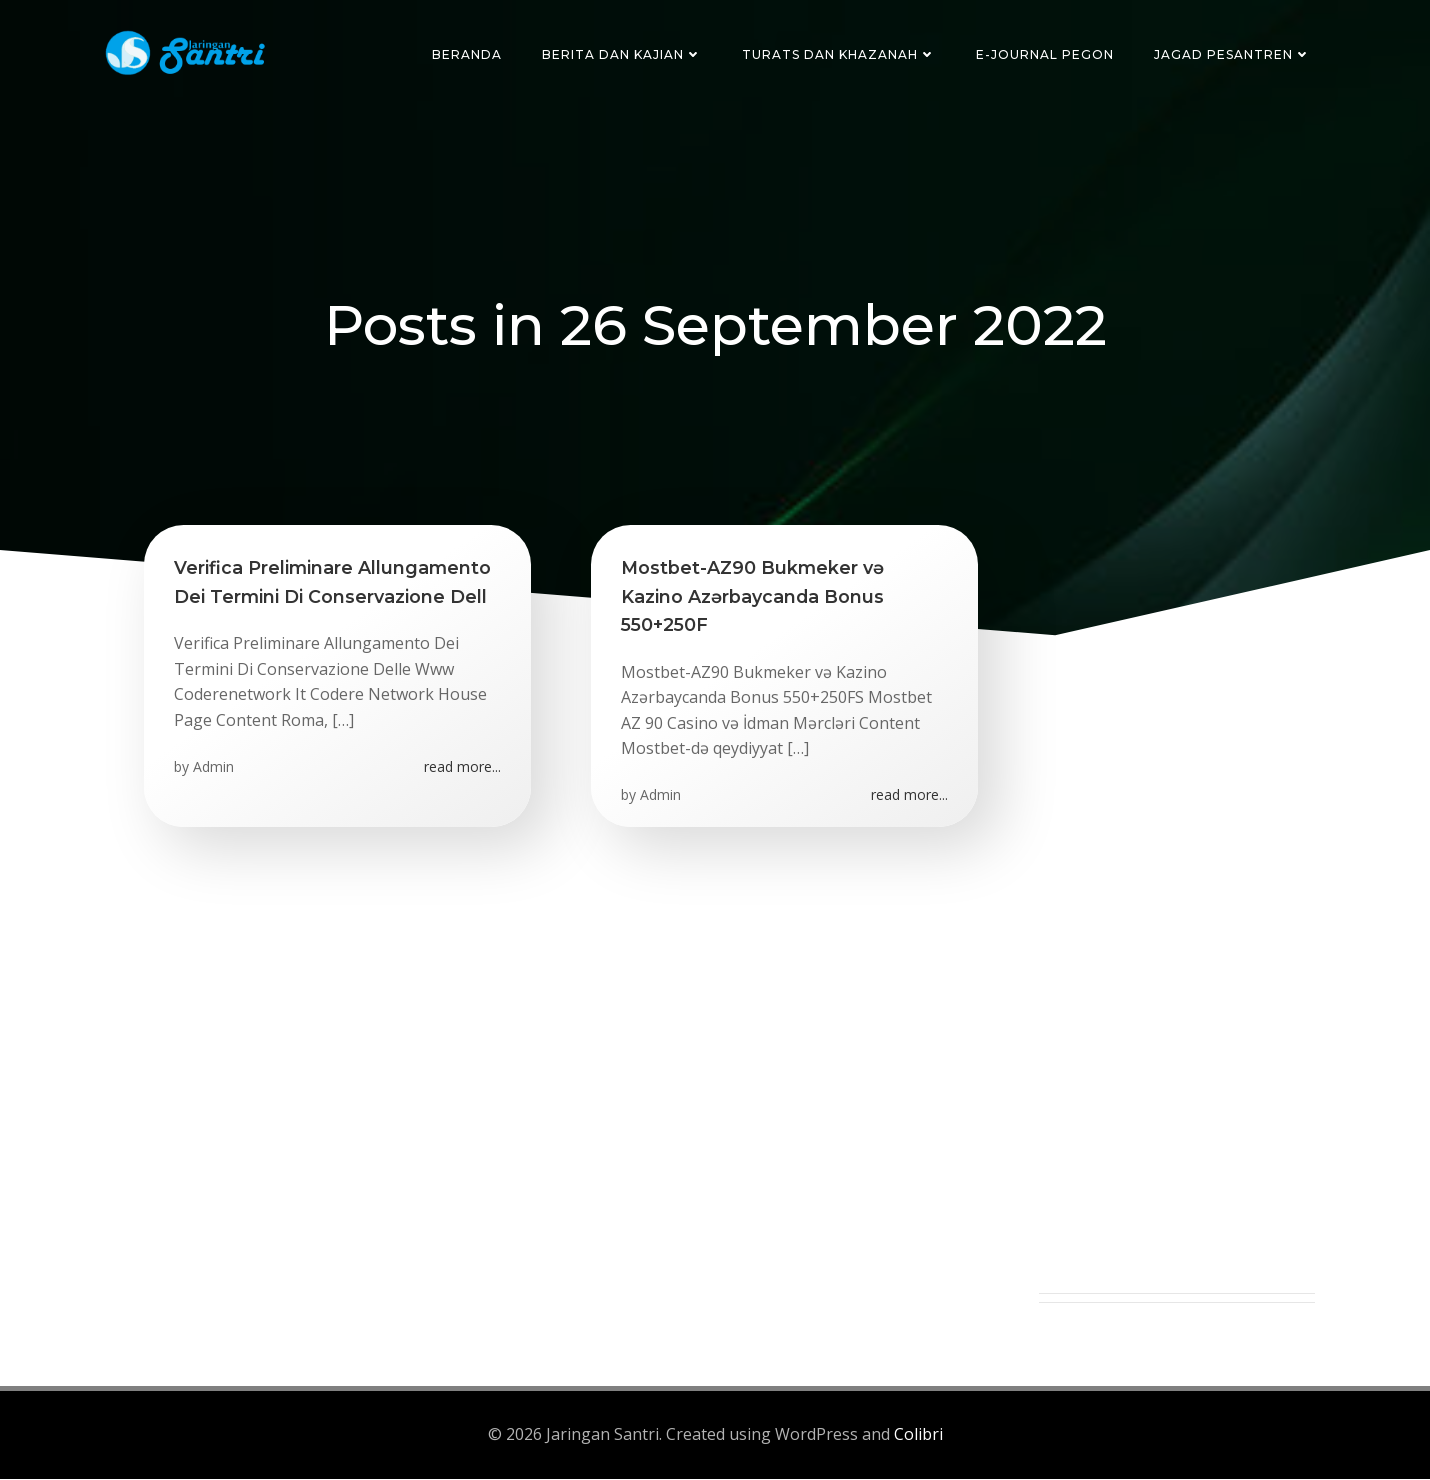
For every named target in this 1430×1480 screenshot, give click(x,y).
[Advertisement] (1177, 995)
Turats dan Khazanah (839, 54)
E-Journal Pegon (1045, 54)
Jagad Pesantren (1232, 54)
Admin (213, 767)
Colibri (918, 1436)
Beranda (467, 54)
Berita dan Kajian (622, 54)
